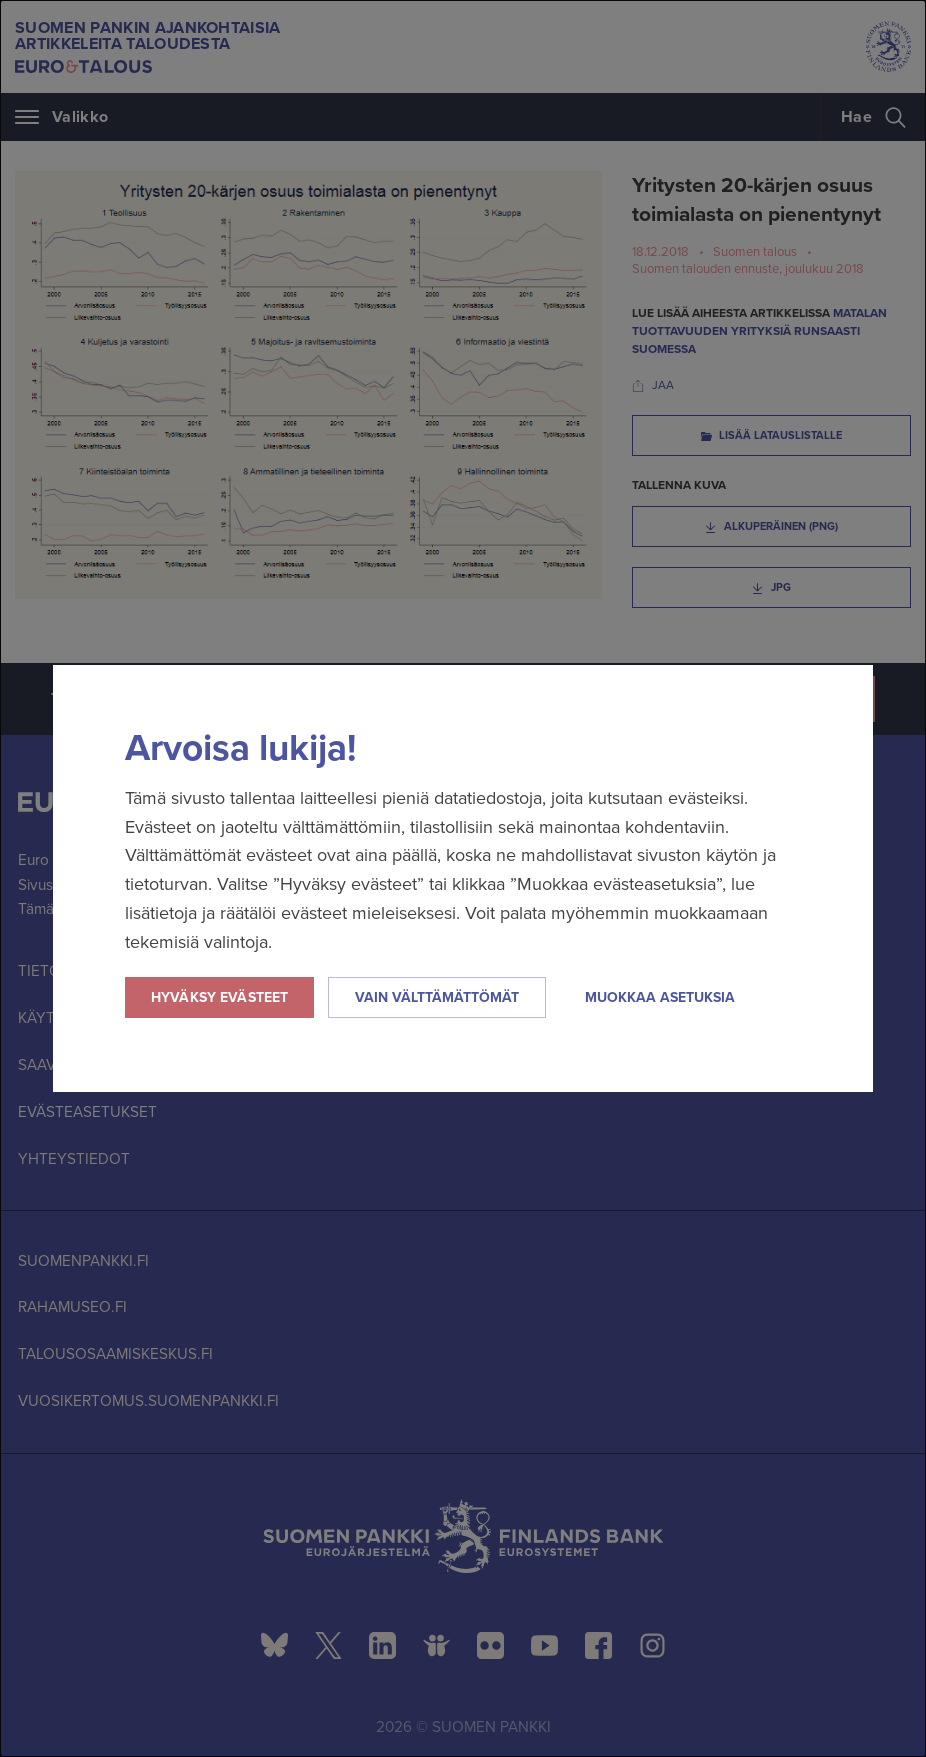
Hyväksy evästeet (219, 997)
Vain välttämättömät (437, 997)
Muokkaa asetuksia (660, 997)
